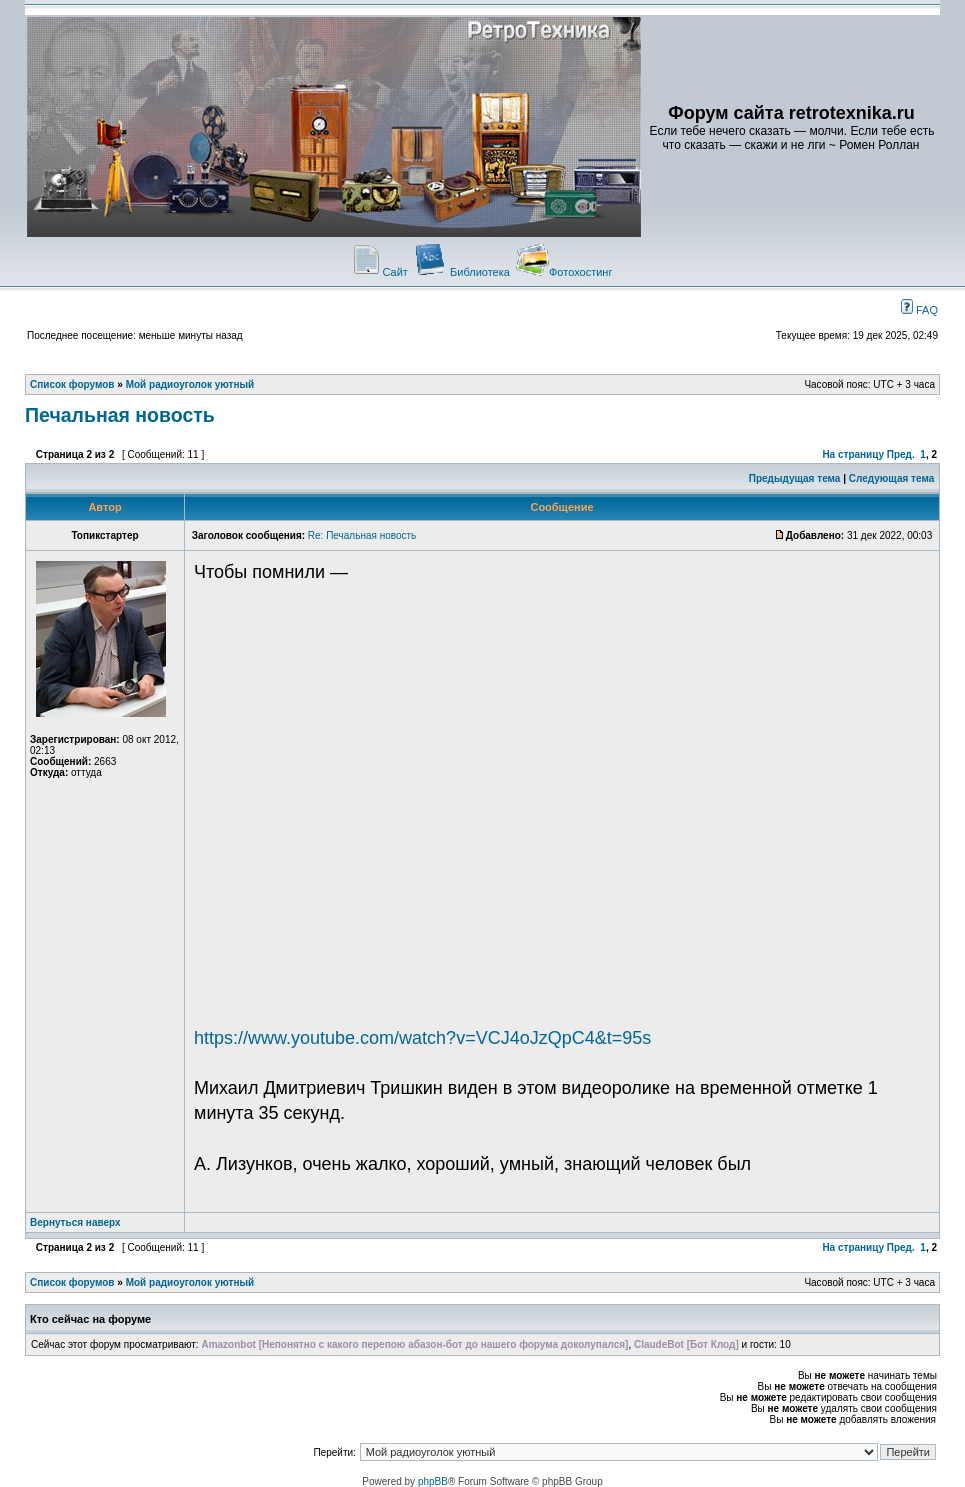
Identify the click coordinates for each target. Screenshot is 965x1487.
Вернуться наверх (75, 1222)
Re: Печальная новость (362, 535)
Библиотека (462, 272)
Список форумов (72, 384)
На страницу (853, 454)
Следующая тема (891, 478)
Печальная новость (120, 415)
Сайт (379, 272)
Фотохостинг (564, 272)
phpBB (433, 1481)
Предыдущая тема (795, 478)
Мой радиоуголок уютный (190, 384)
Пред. (901, 454)
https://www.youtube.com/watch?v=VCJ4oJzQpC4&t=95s (422, 1038)
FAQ (919, 310)
